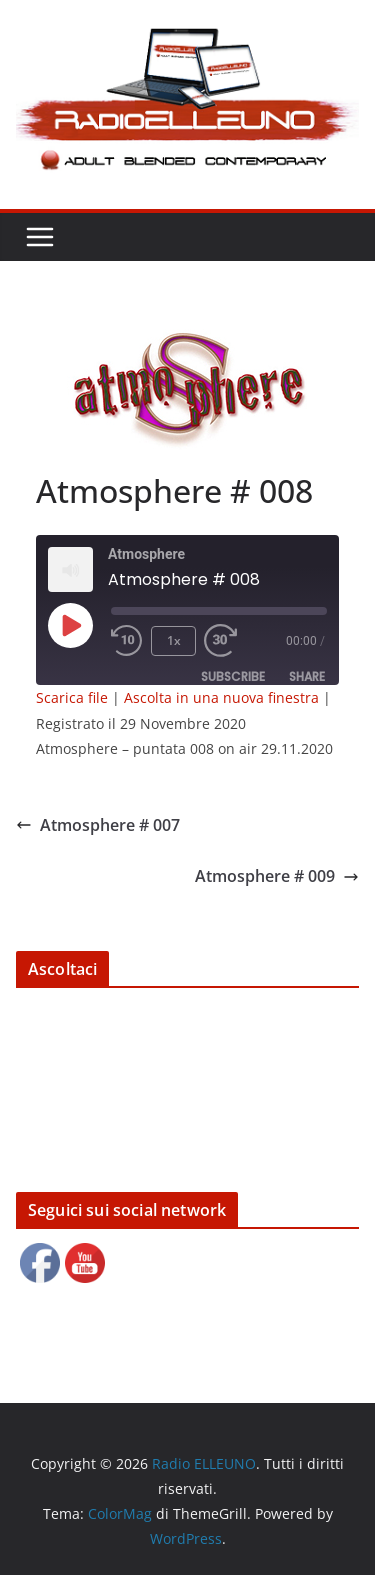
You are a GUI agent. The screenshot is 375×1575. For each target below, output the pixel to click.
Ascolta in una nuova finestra (221, 697)
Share (307, 676)
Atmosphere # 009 (277, 876)
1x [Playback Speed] (174, 640)
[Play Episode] (70, 625)
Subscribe (233, 676)
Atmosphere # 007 (98, 825)
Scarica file (72, 697)
